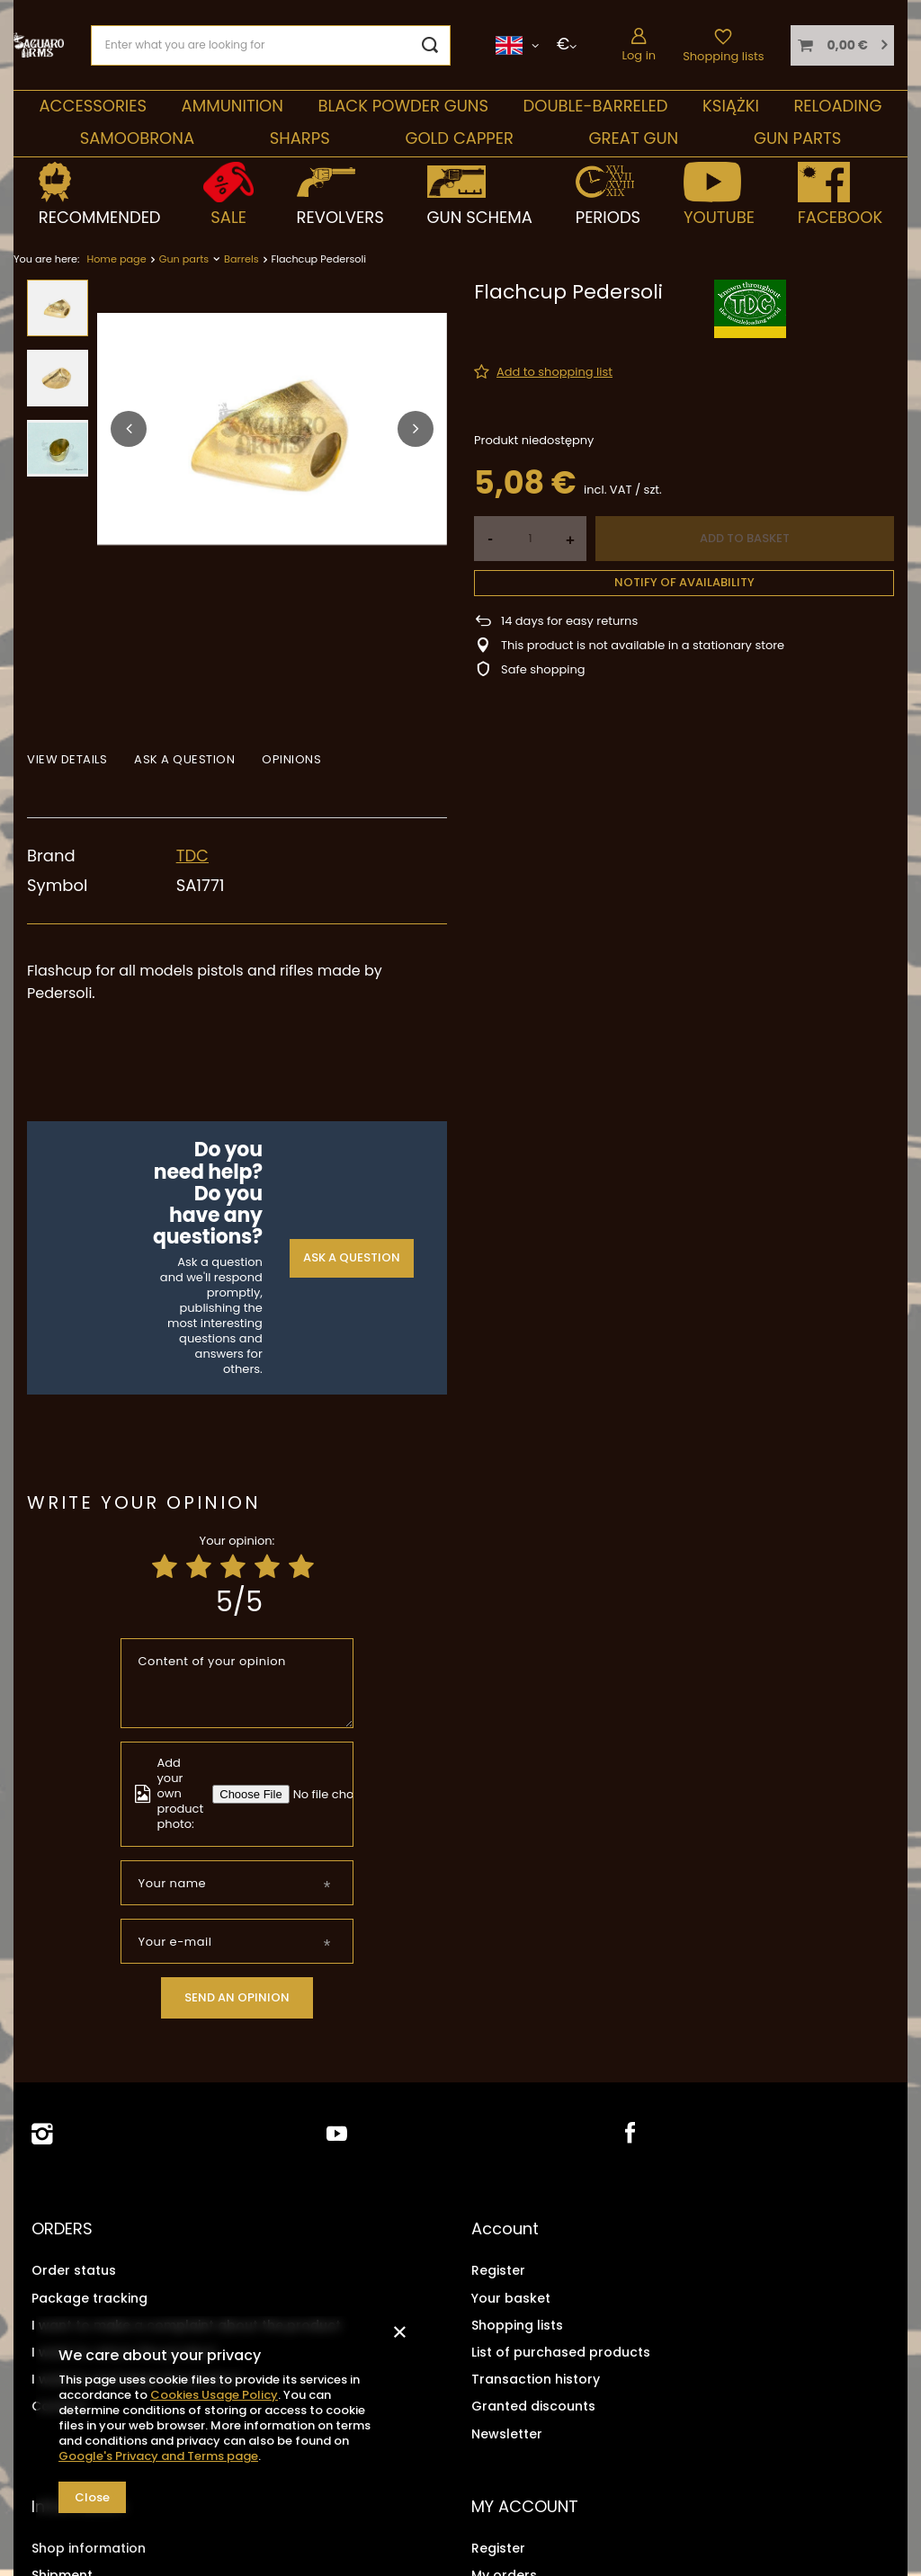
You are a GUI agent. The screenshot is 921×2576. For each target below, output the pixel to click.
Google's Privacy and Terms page (158, 2456)
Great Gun (634, 138)
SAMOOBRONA (137, 138)
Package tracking (89, 2296)
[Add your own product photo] (337, 1794)
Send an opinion (237, 1997)
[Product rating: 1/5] (164, 1567)
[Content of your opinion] (237, 1683)
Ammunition (232, 105)
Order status (73, 2269)
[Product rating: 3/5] (233, 1567)
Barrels (241, 259)
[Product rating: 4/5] (267, 1567)
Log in (638, 55)
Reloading (837, 105)
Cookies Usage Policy (214, 2394)
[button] (129, 429)
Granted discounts (533, 2405)
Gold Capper (459, 138)
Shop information (88, 2544)
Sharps (300, 138)
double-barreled (595, 105)
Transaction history (535, 2377)
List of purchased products (560, 2350)
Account (505, 2229)
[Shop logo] (38, 44)
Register (498, 2269)
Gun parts (797, 138)
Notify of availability (684, 582)
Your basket (510, 2296)
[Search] (430, 45)
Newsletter (506, 2432)
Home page (116, 259)
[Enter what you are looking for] (271, 45)
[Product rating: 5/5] (301, 1567)
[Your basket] (842, 45)
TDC (192, 855)
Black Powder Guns (402, 105)
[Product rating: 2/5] (198, 1567)
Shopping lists (723, 56)
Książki (730, 105)
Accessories (93, 105)
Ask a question (351, 1257)
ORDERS (62, 2229)
